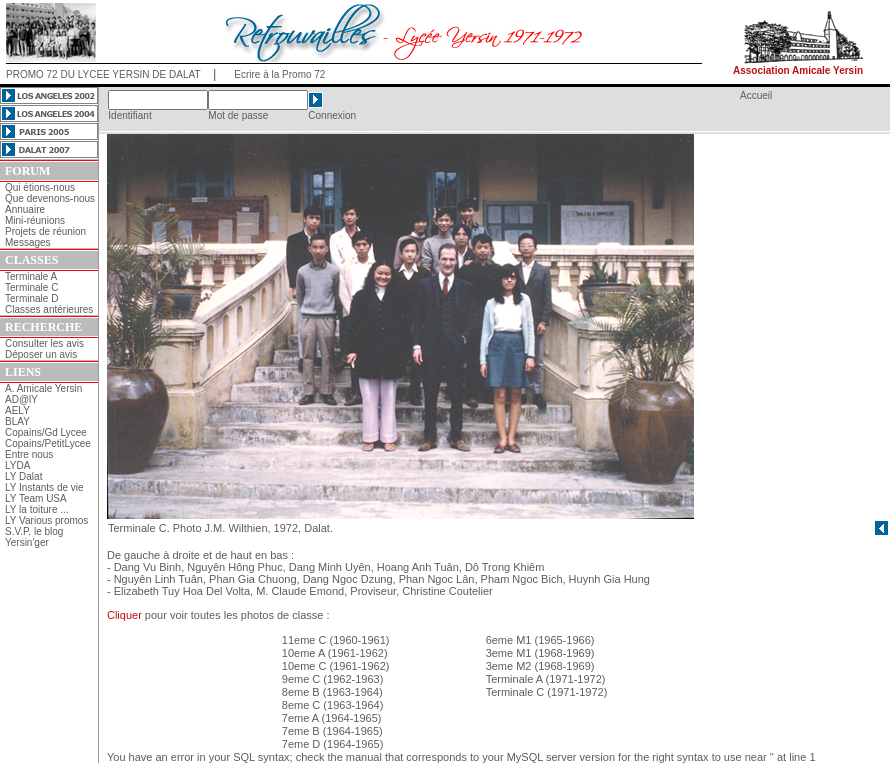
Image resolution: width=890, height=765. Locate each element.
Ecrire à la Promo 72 (279, 74)
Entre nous (29, 454)
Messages (28, 242)
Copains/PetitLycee (48, 443)
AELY (17, 410)
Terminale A (31, 276)
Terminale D (31, 298)
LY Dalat (23, 476)
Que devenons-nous (50, 198)
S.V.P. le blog (34, 531)
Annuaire (25, 209)
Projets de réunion (45, 231)
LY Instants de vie (44, 487)
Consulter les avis (44, 343)
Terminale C (31, 287)
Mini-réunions (35, 220)
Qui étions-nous (40, 187)
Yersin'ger (27, 542)
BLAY (17, 421)
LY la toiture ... (37, 509)
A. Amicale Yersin (43, 388)
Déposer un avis (41, 354)
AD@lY (21, 399)
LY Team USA (36, 498)
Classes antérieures (49, 309)
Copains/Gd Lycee (46, 432)
